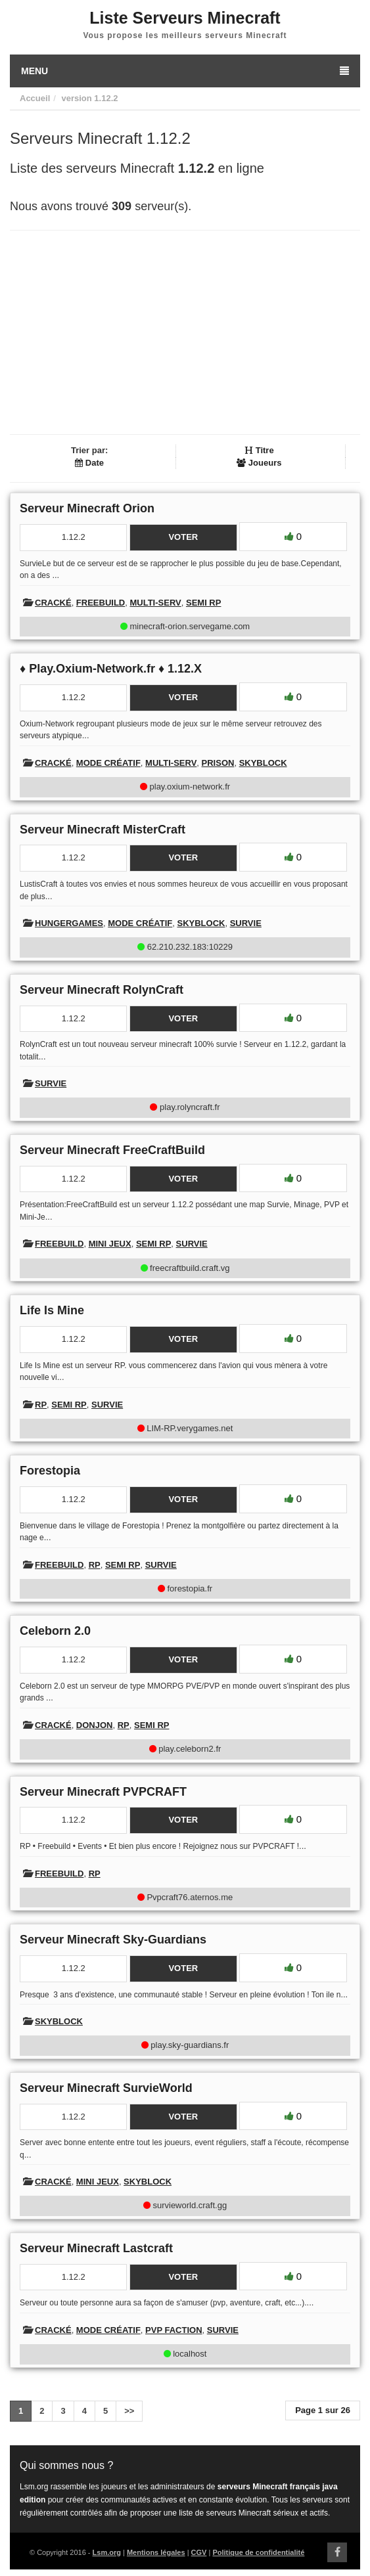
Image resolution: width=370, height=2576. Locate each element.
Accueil (35, 98)
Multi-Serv (155, 603)
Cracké (53, 603)
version (76, 98)
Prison (218, 763)
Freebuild (100, 603)
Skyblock (263, 763)
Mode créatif (108, 763)
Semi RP (203, 603)
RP (41, 1405)
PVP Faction (173, 2330)
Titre (259, 450)
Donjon (94, 1725)
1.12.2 (106, 98)
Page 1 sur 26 (322, 2410)
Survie (246, 923)
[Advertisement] (185, 332)
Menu (185, 71)
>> (129, 2411)
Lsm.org (107, 2552)
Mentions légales (156, 2552)
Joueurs (259, 463)
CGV (199, 2552)
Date (89, 463)
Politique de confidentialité (258, 2552)
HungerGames (69, 923)
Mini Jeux (110, 1244)
